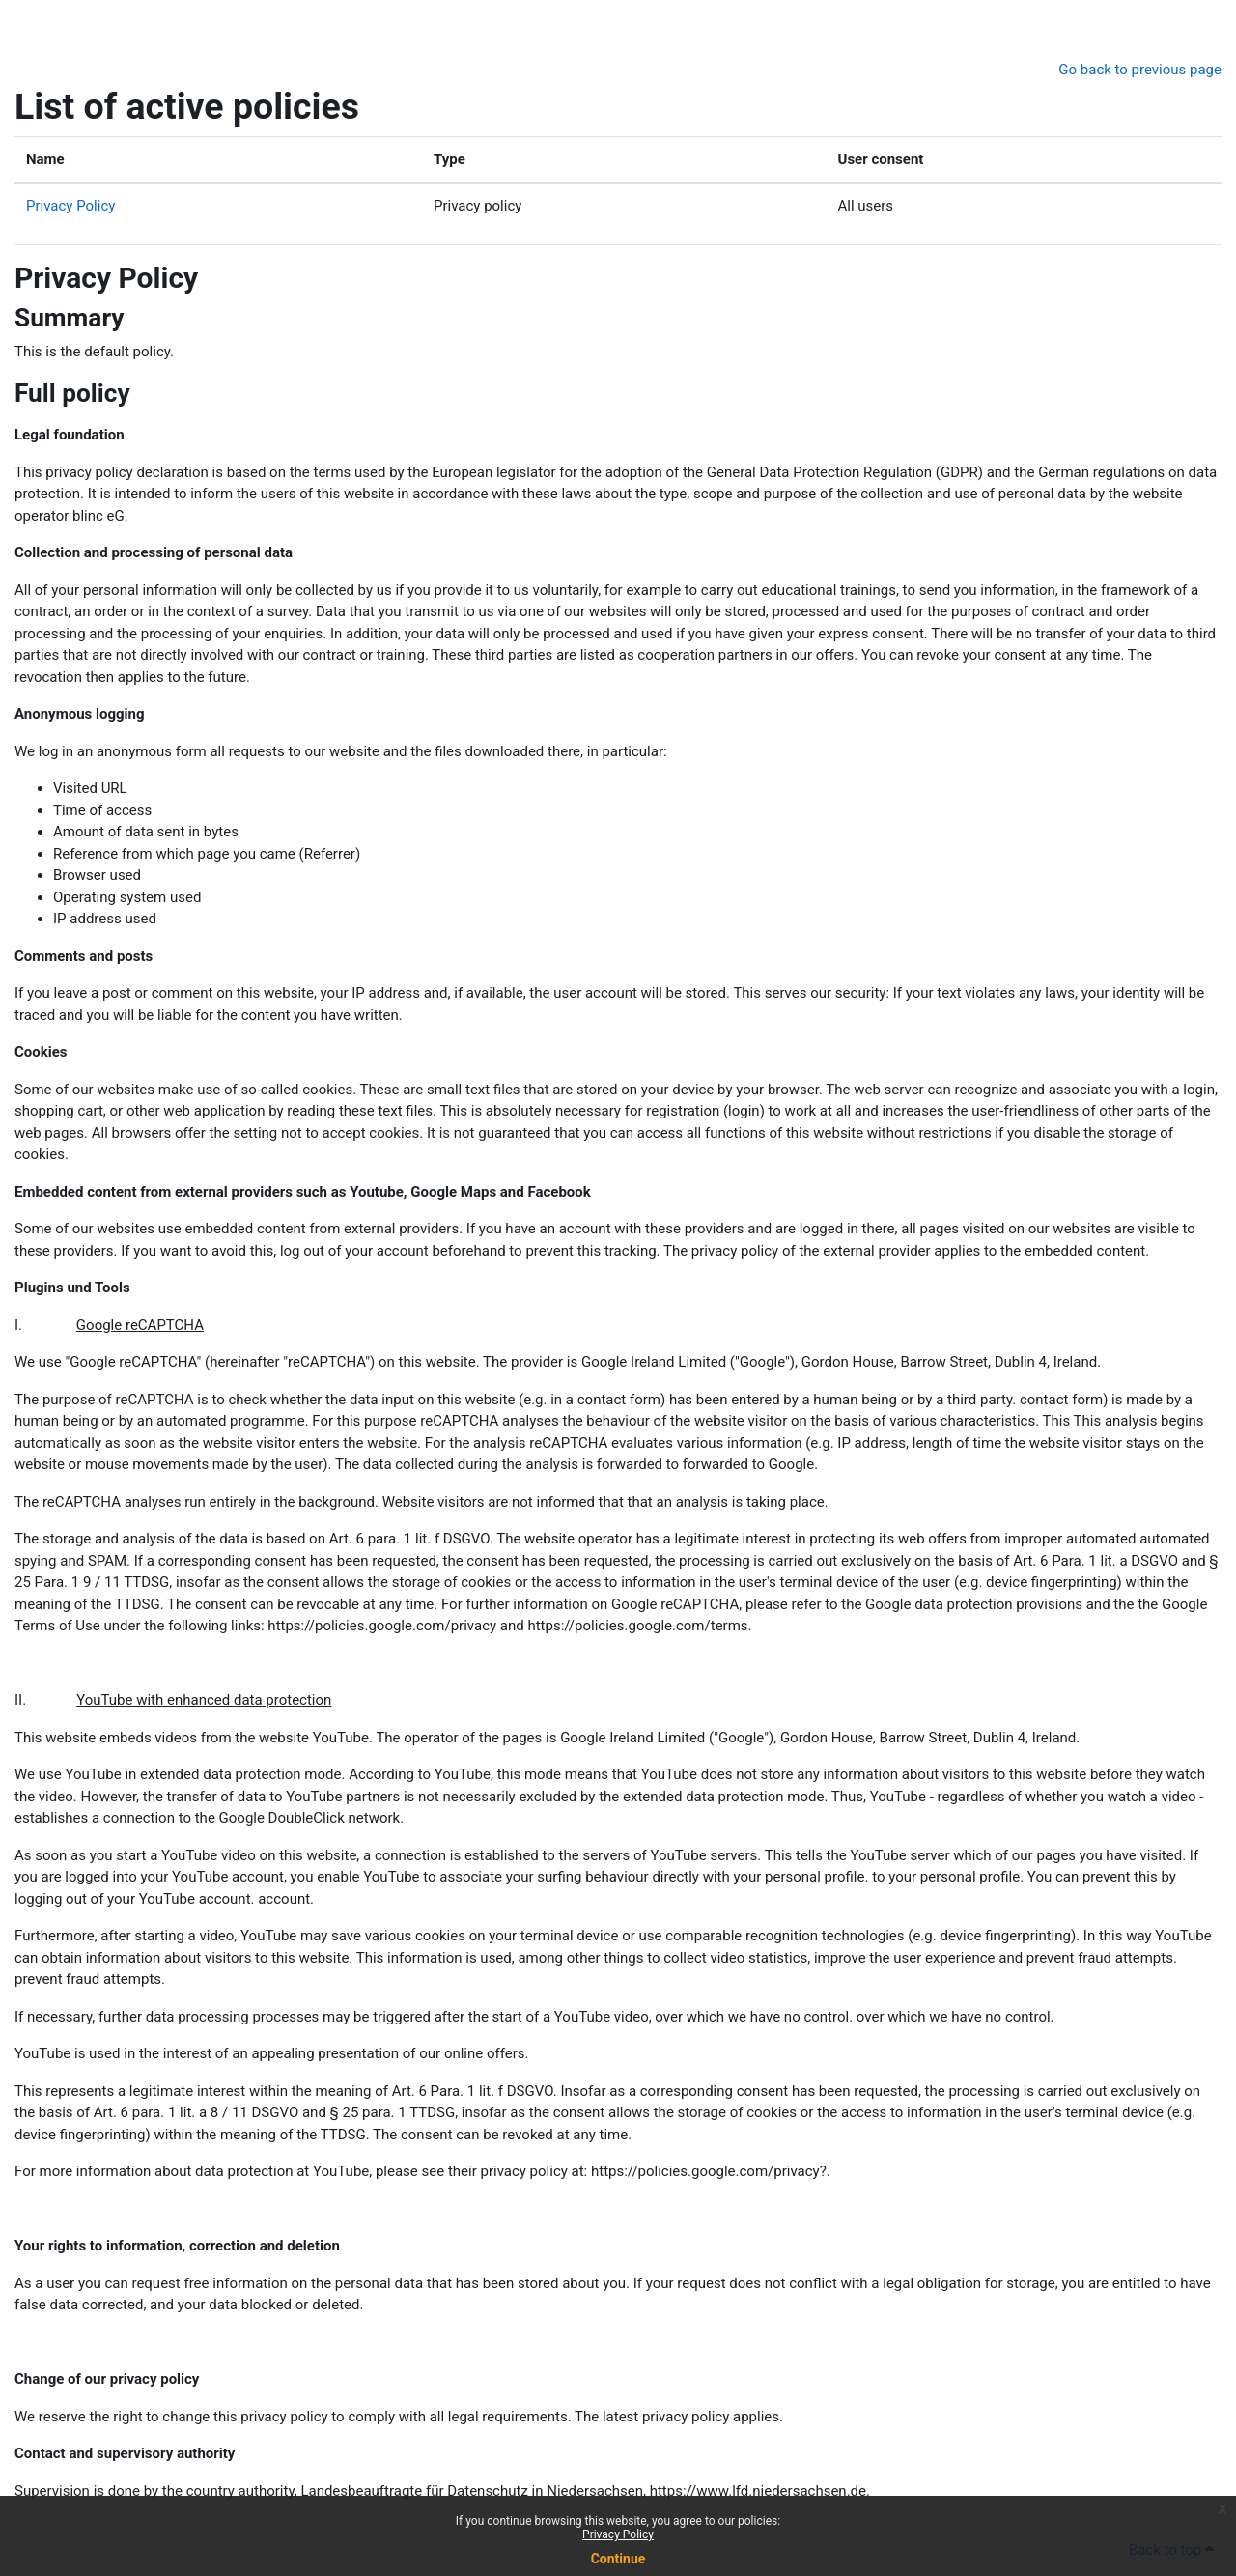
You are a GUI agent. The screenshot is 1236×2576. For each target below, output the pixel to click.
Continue (618, 2558)
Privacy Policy (618, 2534)
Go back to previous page (1140, 69)
